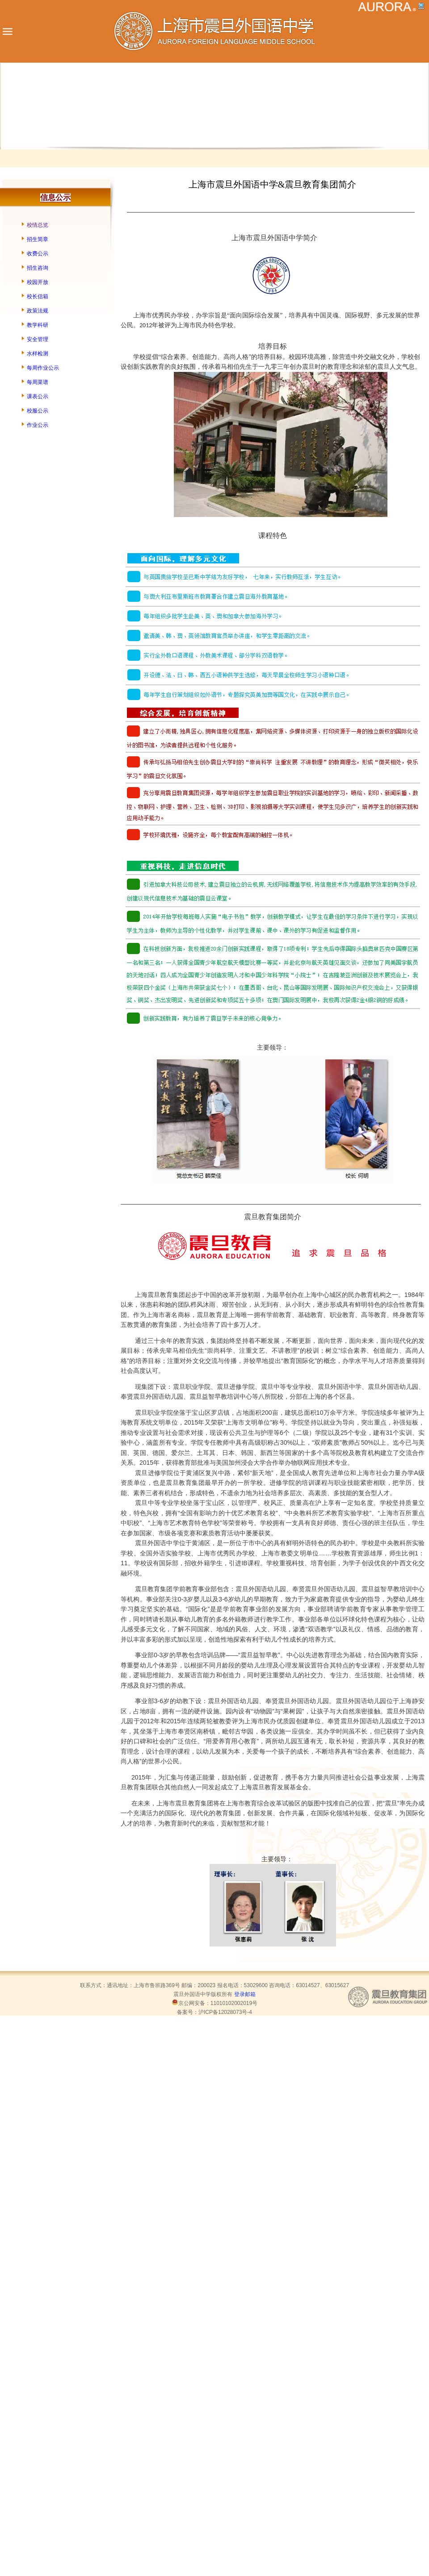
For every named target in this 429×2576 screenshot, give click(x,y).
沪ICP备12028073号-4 (225, 2012)
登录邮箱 (245, 1994)
